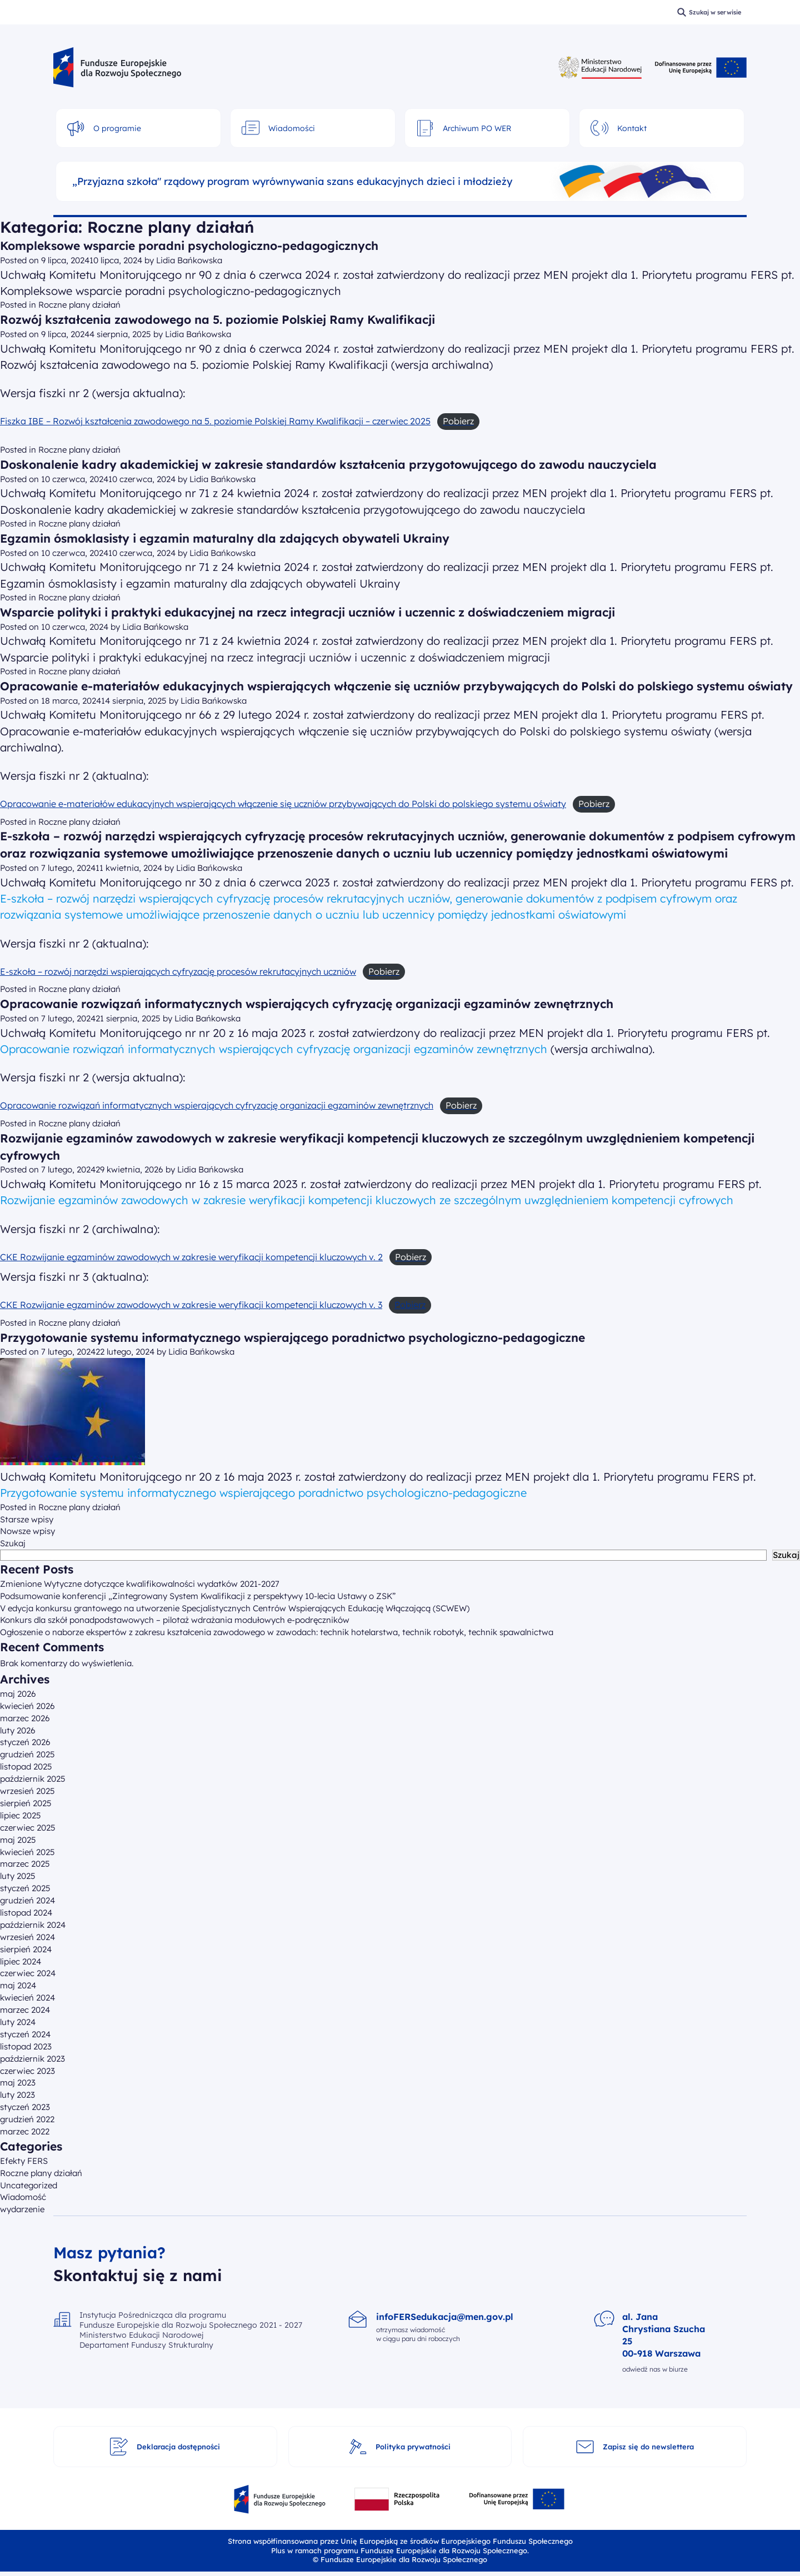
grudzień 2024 (27, 1900)
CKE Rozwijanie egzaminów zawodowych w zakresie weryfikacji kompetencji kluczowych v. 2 (191, 1256)
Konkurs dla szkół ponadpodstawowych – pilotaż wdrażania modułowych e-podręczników (174, 1620)
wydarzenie (22, 2209)
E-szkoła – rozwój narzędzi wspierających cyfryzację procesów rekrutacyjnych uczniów (178, 971)
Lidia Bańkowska (189, 260)
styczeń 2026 (25, 1742)
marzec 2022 (24, 2131)
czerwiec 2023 (27, 2071)
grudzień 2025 (27, 1754)
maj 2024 (18, 1985)
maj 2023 (18, 2082)
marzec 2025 (25, 1863)
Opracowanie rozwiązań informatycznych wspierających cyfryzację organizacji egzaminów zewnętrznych (306, 1003)
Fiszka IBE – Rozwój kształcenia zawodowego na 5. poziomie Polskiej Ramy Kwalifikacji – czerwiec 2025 (215, 421)
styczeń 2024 (25, 2034)
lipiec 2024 (20, 1961)
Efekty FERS (24, 2161)
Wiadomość (23, 2197)
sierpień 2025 (26, 1803)
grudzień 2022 (27, 2119)
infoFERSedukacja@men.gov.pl (444, 2316)
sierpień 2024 (26, 1949)
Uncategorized (28, 2185)
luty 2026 (18, 1730)
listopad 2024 (26, 1912)
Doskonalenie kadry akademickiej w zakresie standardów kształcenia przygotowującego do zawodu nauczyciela (328, 464)
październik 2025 (33, 1778)
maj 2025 (18, 1840)
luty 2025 (18, 1876)
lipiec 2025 (20, 1815)
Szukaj (13, 1543)
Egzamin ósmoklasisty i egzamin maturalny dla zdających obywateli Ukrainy (224, 538)
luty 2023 (17, 2094)
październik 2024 (33, 1925)
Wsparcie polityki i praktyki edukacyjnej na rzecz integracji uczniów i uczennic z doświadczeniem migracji (307, 612)
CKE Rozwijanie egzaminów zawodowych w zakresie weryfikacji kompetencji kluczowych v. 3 (191, 1304)
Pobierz (410, 1304)
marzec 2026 (25, 1718)
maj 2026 (18, 1693)
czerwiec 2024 (28, 1973)
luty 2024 (18, 2022)
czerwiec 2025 (28, 1827)
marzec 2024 (25, 2009)
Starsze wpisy (26, 1519)
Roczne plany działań (79, 304)
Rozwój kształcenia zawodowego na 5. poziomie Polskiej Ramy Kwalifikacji (217, 319)
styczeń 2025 (25, 1888)
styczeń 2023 (25, 2107)
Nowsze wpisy (27, 1531)
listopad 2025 (26, 1766)
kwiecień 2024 (27, 1997)
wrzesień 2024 (27, 1937)
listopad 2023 (26, 2046)
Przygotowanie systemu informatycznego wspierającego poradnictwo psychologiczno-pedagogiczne (292, 1337)
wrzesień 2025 (27, 1791)
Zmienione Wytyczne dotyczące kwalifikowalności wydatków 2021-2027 (139, 1583)
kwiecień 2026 (27, 1706)
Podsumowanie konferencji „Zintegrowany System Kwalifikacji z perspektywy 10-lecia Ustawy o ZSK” (198, 1596)
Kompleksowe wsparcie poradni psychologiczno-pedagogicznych (189, 245)
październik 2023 (32, 2058)
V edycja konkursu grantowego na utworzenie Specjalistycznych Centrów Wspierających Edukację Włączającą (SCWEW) (234, 1608)
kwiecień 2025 (27, 1852)
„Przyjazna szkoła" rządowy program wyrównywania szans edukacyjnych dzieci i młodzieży (292, 182)
